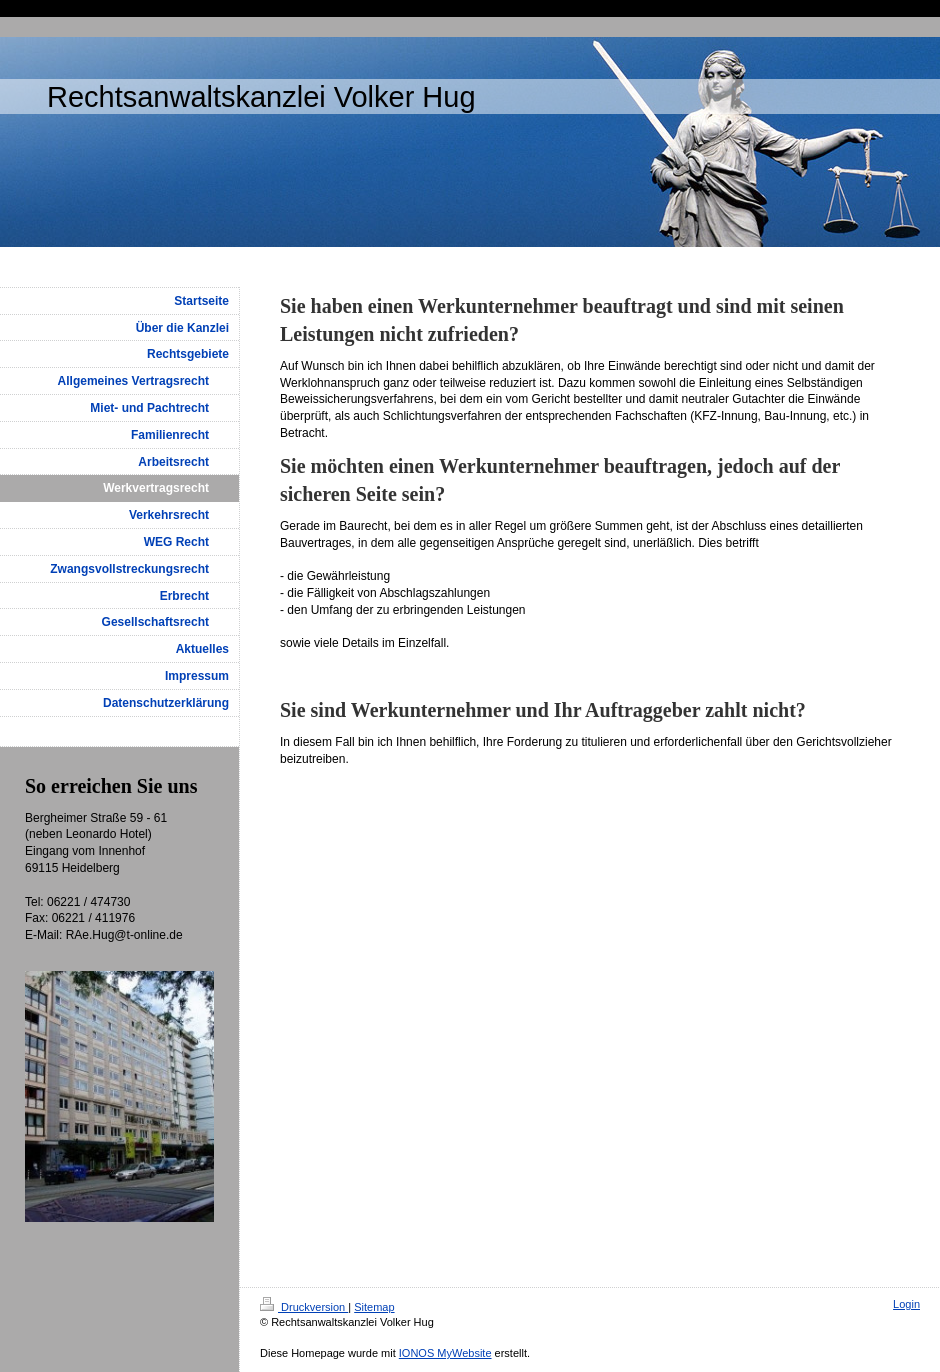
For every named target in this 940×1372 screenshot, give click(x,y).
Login (906, 1304)
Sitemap (374, 1307)
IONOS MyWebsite (445, 1353)
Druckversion (304, 1307)
